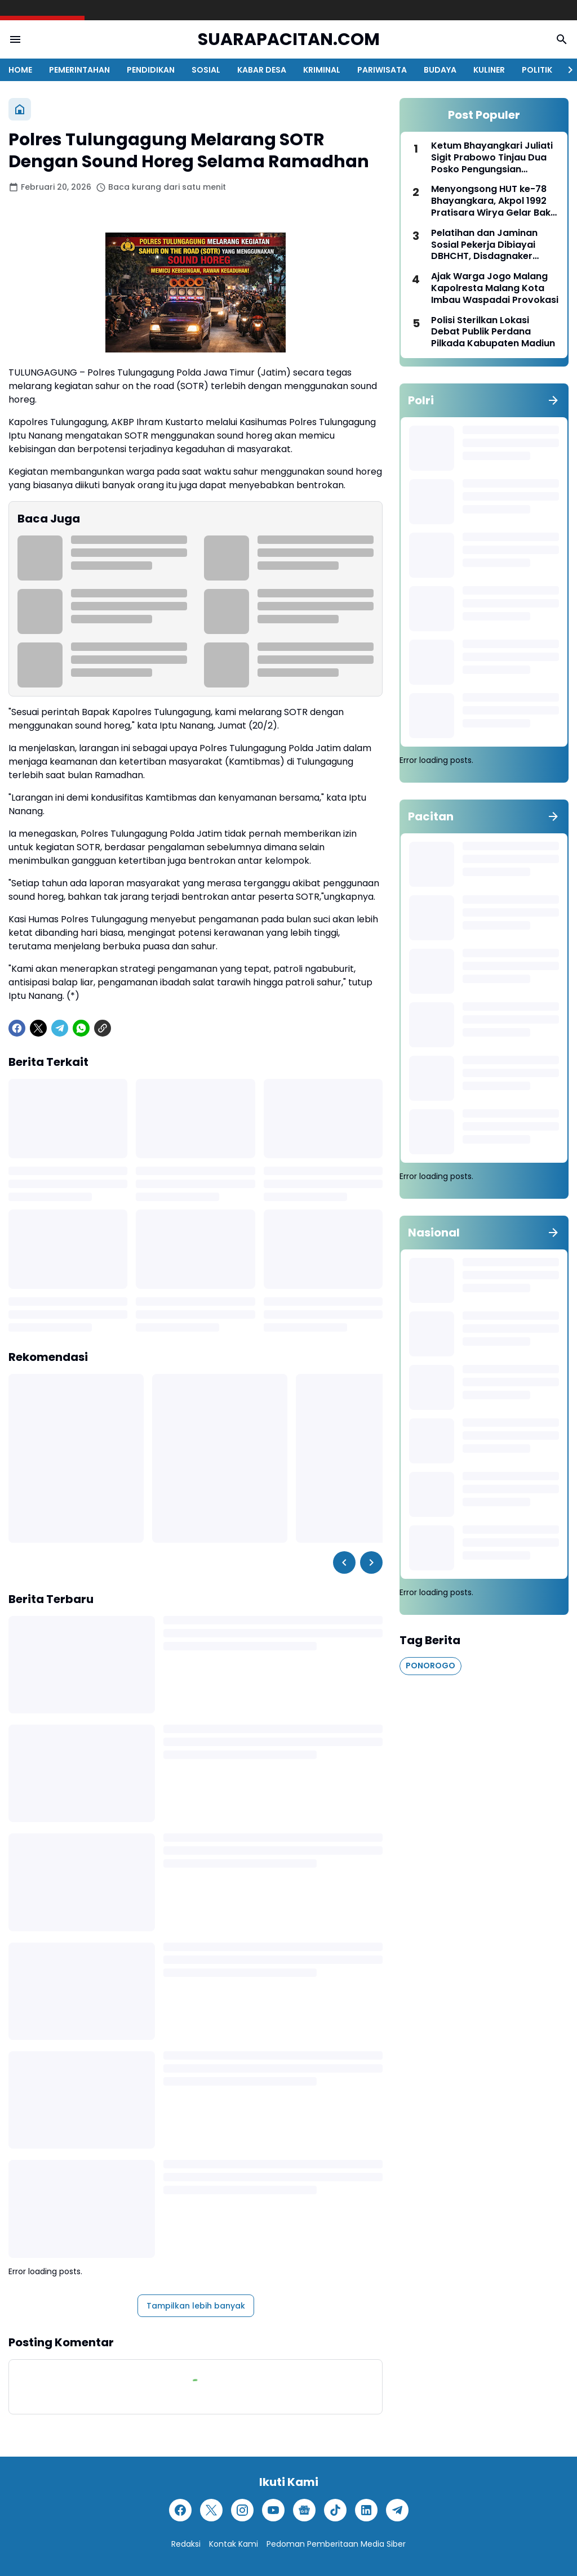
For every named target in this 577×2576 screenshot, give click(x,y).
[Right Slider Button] (565, 70)
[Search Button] (562, 39)
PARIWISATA (382, 69)
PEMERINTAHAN (79, 69)
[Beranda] (19, 109)
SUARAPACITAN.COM (289, 40)
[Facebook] (16, 1028)
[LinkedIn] (366, 2510)
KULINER (489, 69)
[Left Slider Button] (344, 1562)
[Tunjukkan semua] (553, 400)
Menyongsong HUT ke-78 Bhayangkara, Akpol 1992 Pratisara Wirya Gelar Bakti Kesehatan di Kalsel (494, 201)
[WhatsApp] (81, 1028)
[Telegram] (59, 1028)
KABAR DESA (261, 69)
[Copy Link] (102, 1028)
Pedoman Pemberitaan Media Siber (336, 2544)
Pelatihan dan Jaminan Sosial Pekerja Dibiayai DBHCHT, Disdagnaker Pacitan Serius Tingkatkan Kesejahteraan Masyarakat (494, 244)
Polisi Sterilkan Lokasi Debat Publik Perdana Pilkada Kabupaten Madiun (493, 332)
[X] (38, 1028)
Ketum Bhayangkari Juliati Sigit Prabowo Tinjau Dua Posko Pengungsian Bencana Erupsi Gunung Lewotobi (492, 157)
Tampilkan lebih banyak (196, 2305)
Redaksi (186, 2544)
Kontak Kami (233, 2544)
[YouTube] (273, 2510)
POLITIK (537, 69)
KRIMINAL (321, 69)
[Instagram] (242, 2510)
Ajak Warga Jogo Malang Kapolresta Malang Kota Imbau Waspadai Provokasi (494, 288)
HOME (20, 69)
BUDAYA (440, 69)
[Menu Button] (15, 39)
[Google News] (304, 2510)
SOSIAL (206, 69)
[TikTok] (335, 2510)
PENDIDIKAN (151, 69)
